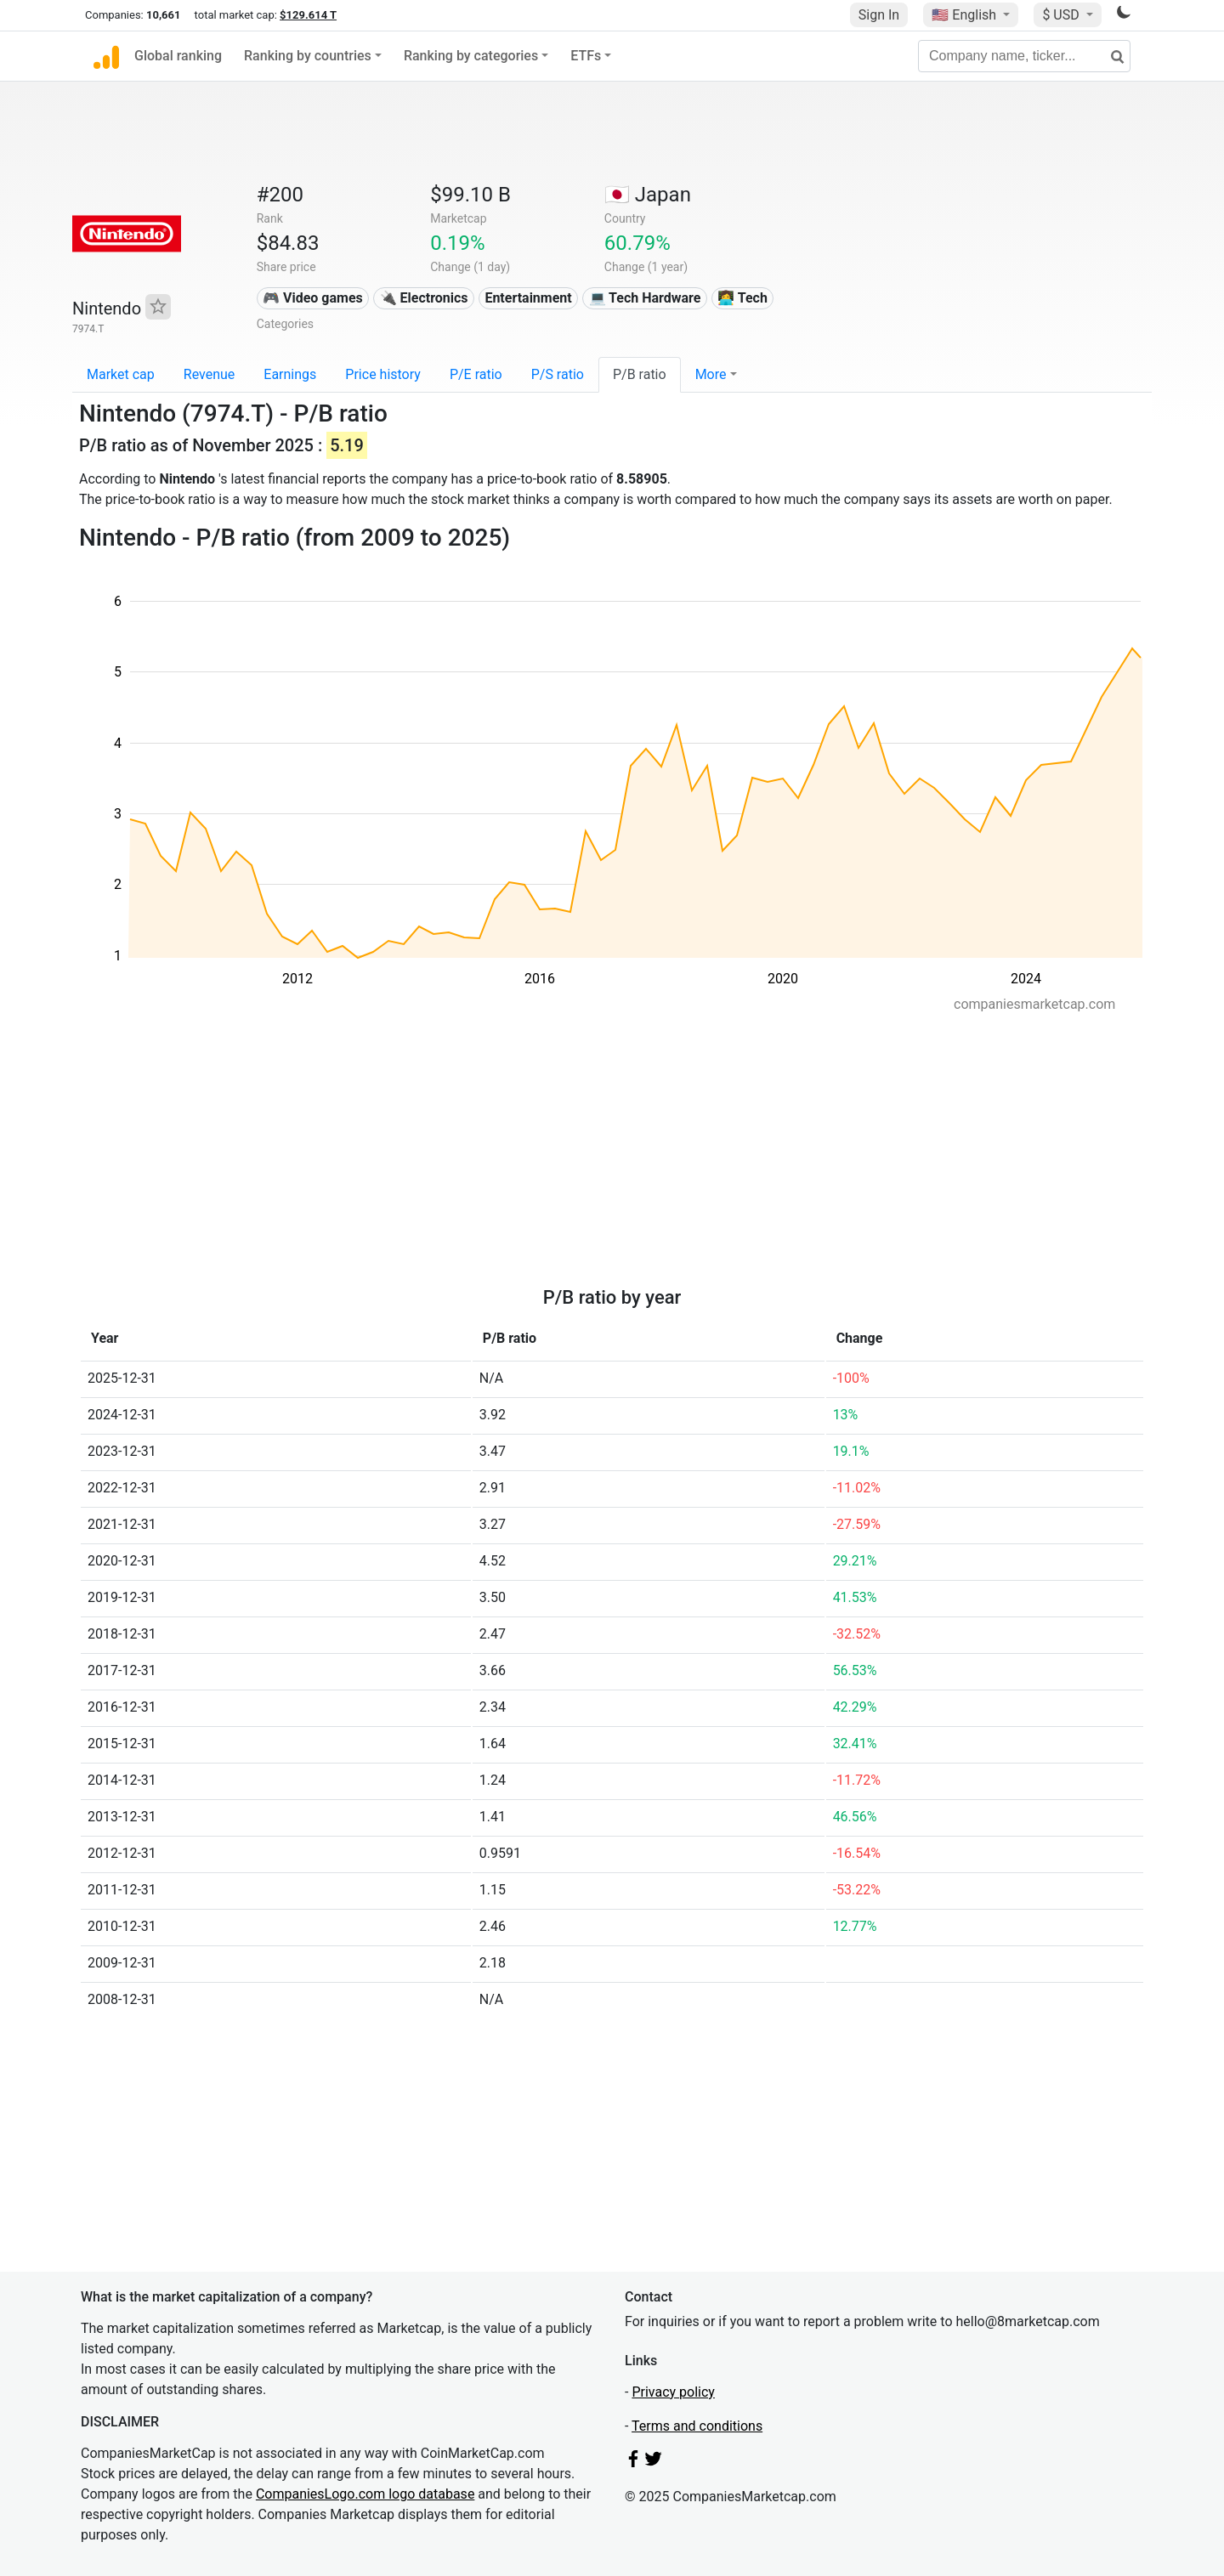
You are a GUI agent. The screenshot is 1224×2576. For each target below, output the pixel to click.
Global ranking (178, 56)
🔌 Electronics (424, 298)
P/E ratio (476, 374)
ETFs (585, 56)
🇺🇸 (966, 15)
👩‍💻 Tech (742, 298)
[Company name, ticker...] (1024, 56)
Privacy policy (673, 2392)
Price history (383, 374)
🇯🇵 (647, 195)
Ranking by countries (307, 56)
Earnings (290, 374)
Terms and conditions (697, 2426)
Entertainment (527, 298)
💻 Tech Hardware (645, 298)
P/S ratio (557, 374)
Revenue (209, 374)
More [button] (711, 374)
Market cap (121, 374)
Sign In (878, 15)
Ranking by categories (471, 56)
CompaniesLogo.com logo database (365, 2494)
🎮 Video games (313, 298)
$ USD (1062, 15)
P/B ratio (639, 374)
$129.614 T (308, 14)
